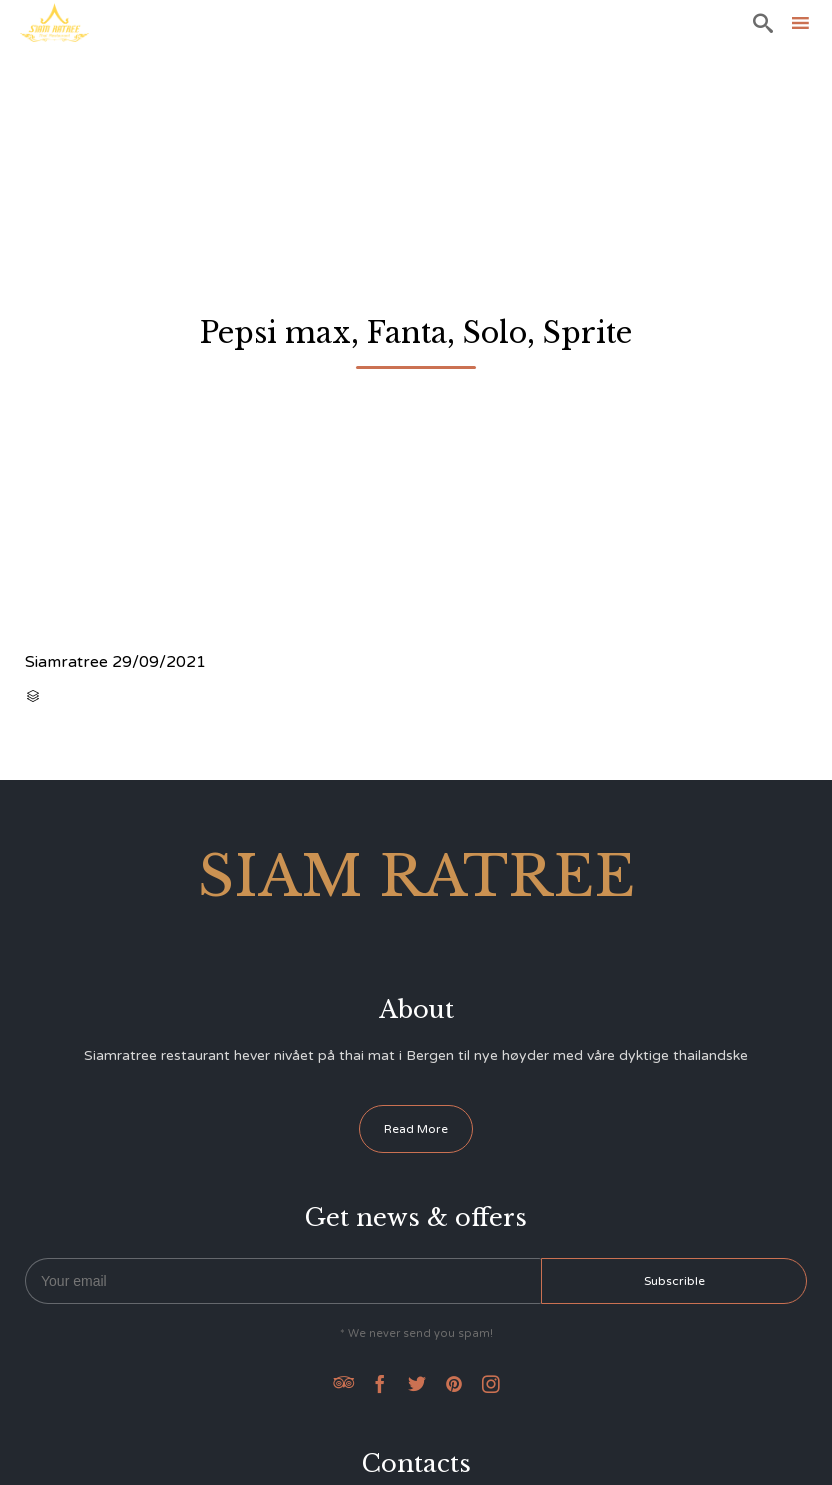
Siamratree (66, 662)
